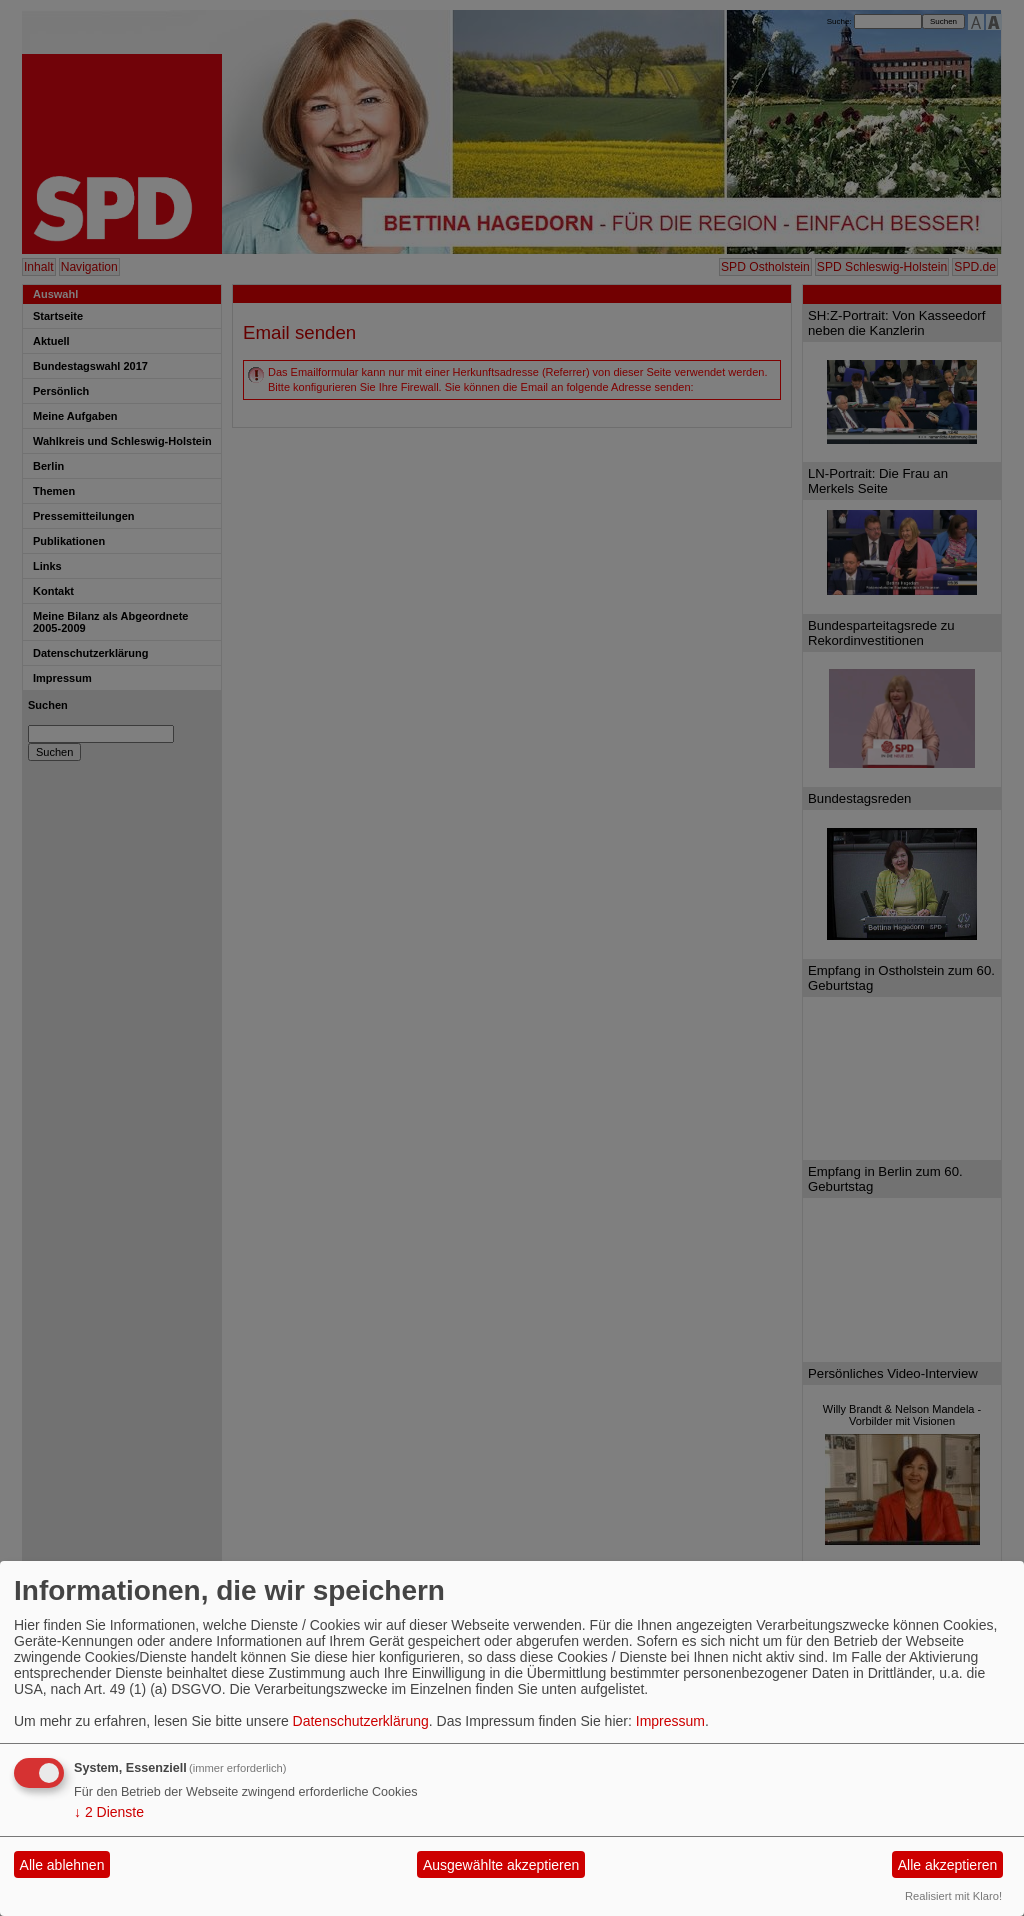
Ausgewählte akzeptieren (501, 1865)
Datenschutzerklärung (361, 1721)
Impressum (670, 1721)
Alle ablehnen (62, 1865)
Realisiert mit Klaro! (953, 1896)
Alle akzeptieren (948, 1865)
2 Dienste (109, 1812)
